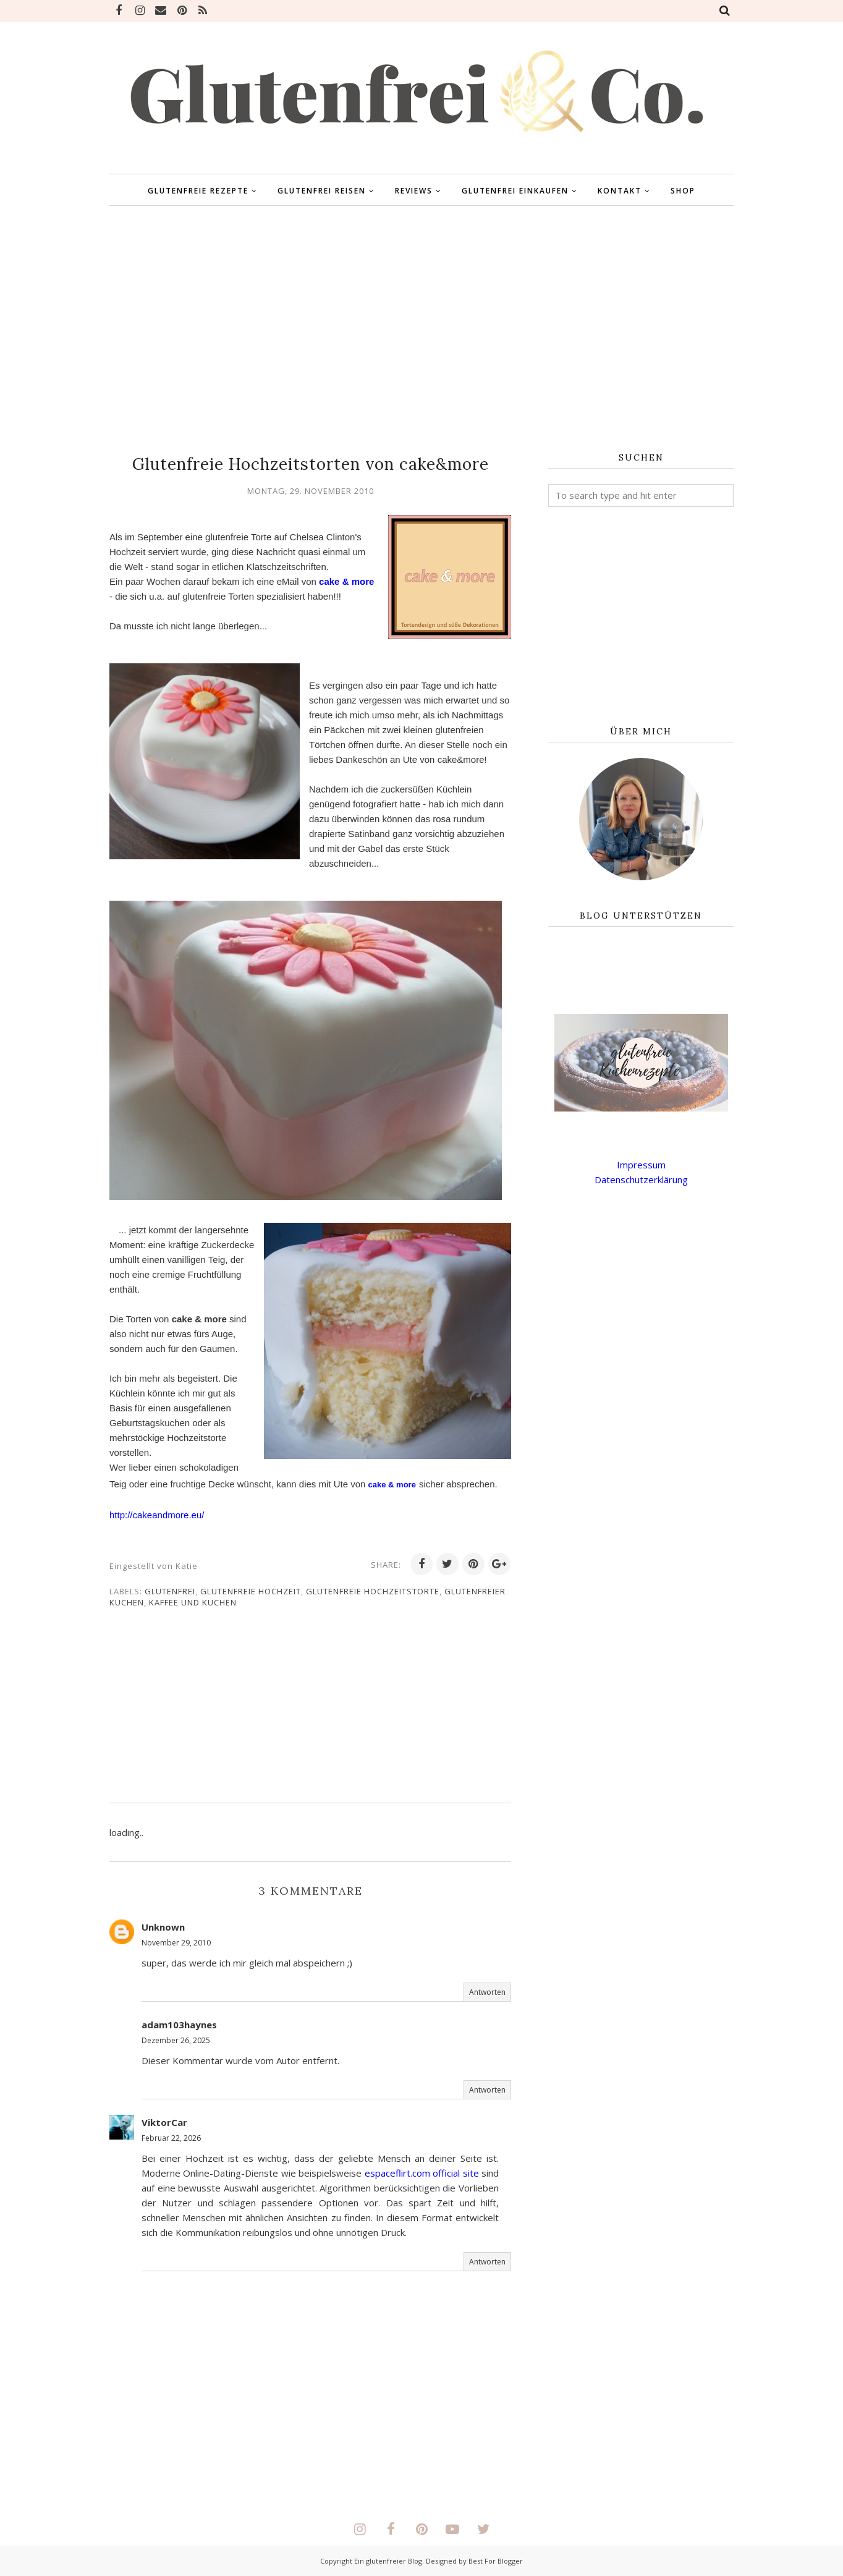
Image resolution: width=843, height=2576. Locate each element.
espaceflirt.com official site (422, 2173)
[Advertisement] (421, 329)
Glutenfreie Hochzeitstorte (372, 1591)
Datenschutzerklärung (641, 1179)
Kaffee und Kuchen (193, 1602)
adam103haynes (179, 2024)
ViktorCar (164, 2122)
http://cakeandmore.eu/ (156, 1515)
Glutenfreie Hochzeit (250, 1591)
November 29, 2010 (176, 1942)
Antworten (487, 1992)
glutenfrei (170, 1591)
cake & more (346, 581)
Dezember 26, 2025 (176, 2040)
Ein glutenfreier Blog (388, 2560)
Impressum (641, 1164)
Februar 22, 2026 (171, 2138)
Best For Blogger (495, 2560)
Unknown (163, 1927)
